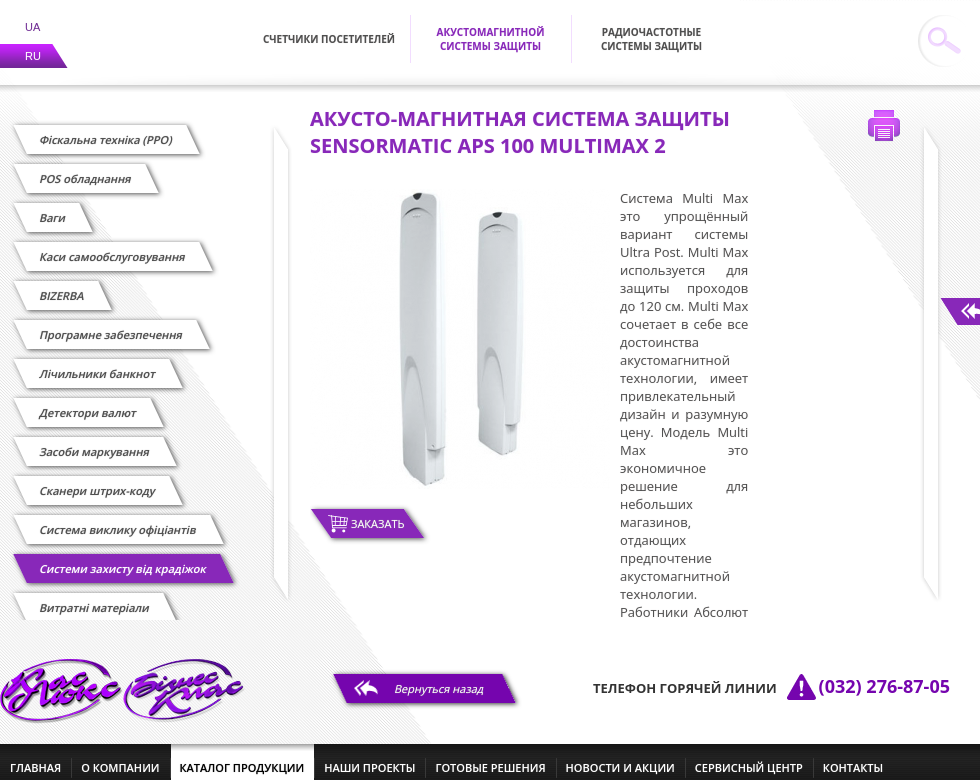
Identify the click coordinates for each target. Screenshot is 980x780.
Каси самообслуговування (112, 244)
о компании (120, 755)
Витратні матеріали (94, 595)
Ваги (53, 205)
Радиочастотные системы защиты (651, 27)
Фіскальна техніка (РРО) (106, 127)
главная (35, 755)
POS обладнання (85, 166)
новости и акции (620, 755)
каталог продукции (242, 755)
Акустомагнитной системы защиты (491, 27)
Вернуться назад (439, 676)
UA (32, 15)
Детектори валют (88, 400)
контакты (853, 755)
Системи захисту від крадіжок (123, 556)
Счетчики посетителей (329, 27)
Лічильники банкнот (97, 361)
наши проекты (369, 755)
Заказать (377, 511)
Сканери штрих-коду (97, 478)
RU (33, 44)
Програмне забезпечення (111, 322)
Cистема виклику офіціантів (118, 517)
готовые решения (490, 755)
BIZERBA (62, 283)
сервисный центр (749, 755)
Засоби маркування (94, 439)
